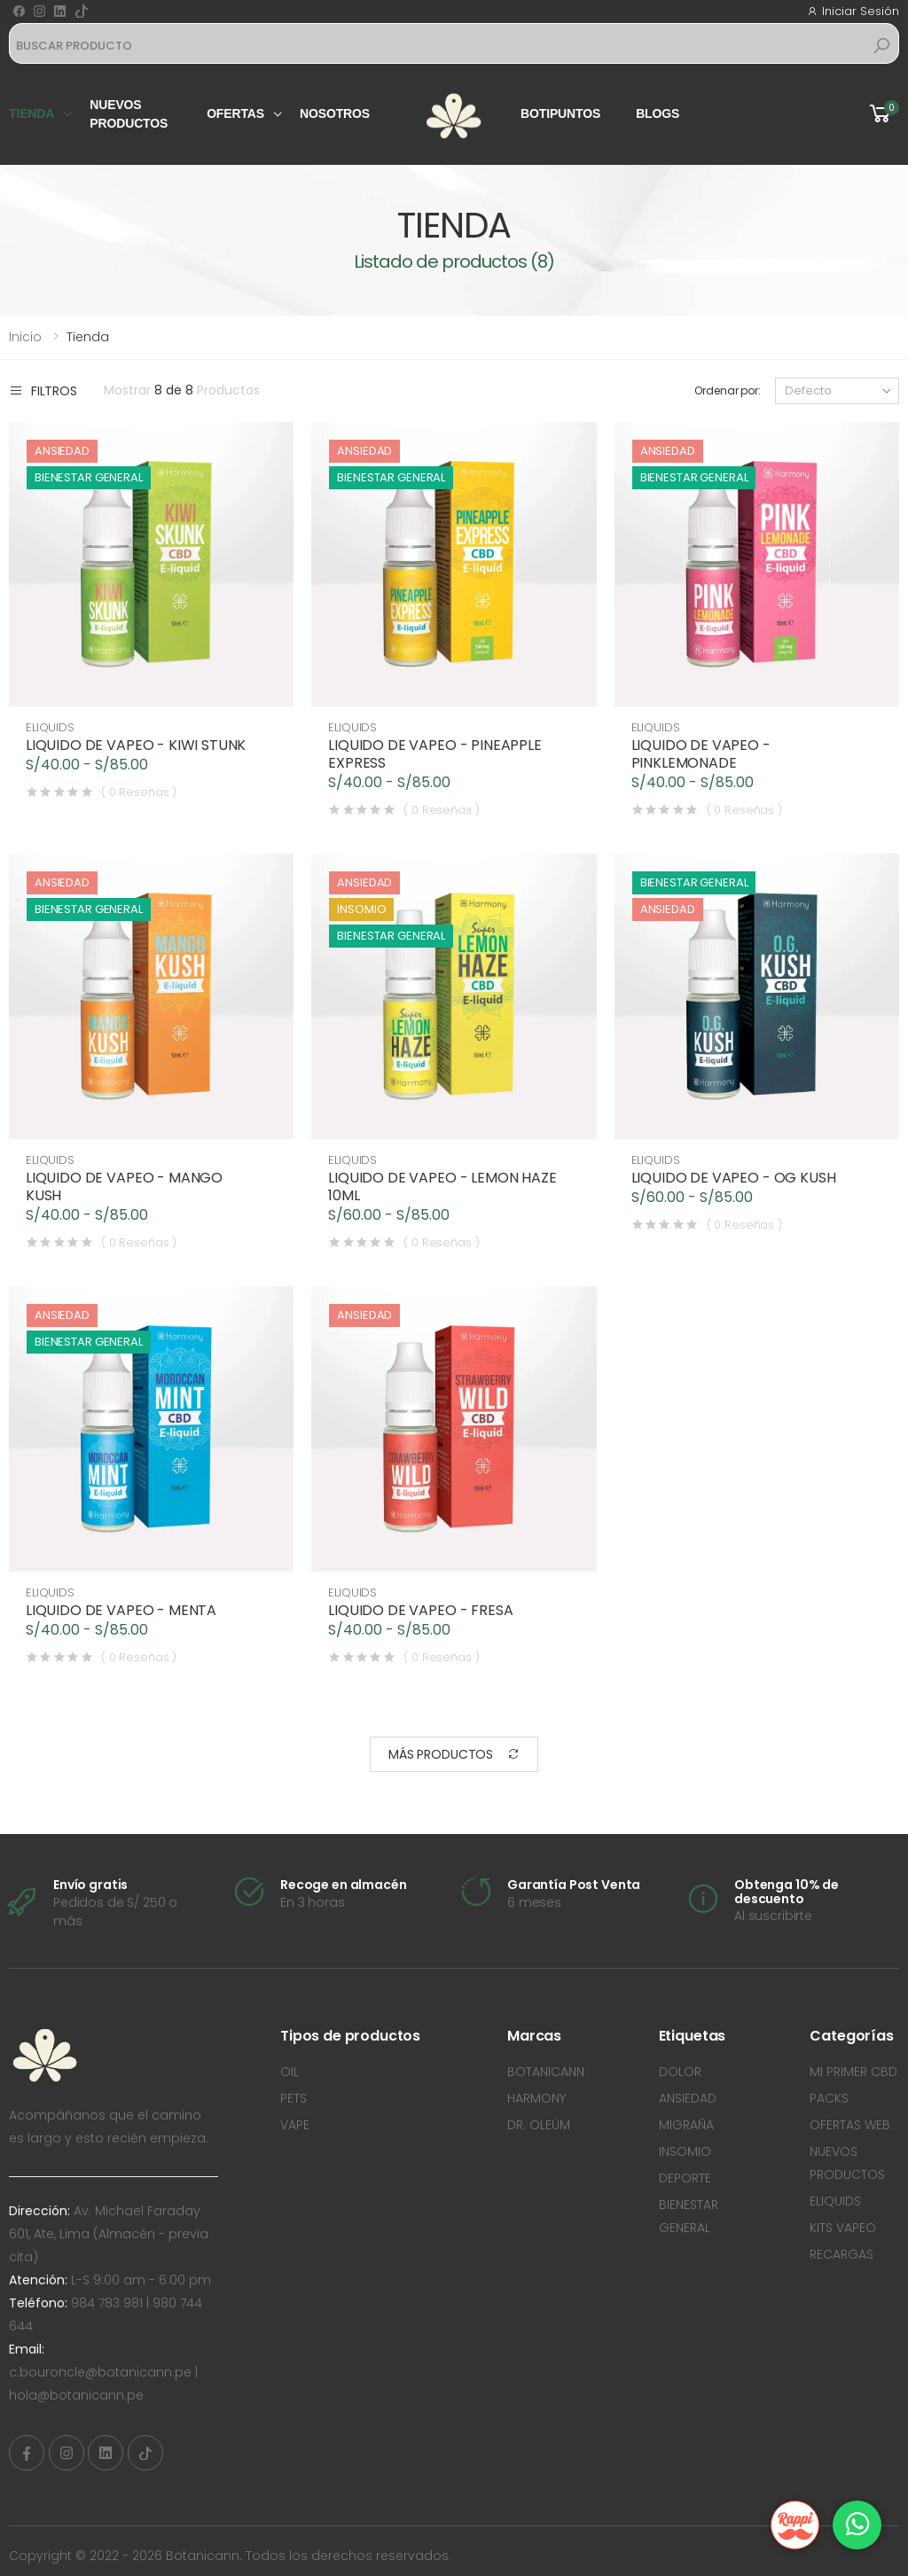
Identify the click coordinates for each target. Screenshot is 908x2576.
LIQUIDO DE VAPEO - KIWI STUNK (137, 745)
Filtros (43, 390)
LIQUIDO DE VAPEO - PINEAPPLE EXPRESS (436, 754)
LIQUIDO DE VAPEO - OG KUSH (734, 1178)
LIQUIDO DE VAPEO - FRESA (421, 1611)
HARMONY (536, 2098)
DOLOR (680, 2071)
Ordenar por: (727, 390)
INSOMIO (685, 2151)
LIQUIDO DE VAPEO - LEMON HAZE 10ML (443, 1187)
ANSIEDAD (687, 2098)
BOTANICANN (545, 2071)
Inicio (25, 337)
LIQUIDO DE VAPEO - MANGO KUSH (125, 1187)
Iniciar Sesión (853, 11)
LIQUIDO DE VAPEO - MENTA (122, 1611)
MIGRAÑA (686, 2125)
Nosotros (335, 113)
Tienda (31, 113)
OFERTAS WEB (850, 2125)
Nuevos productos (129, 114)
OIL (289, 2071)
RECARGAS (841, 2254)
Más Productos (454, 1754)
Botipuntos (560, 113)
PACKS (829, 2098)
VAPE (294, 2125)
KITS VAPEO (843, 2227)
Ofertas (235, 113)
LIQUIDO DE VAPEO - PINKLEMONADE (701, 754)
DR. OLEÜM (538, 2125)
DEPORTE (685, 2178)
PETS (293, 2098)
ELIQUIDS (51, 727)
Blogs (657, 113)
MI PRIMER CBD (853, 2071)
